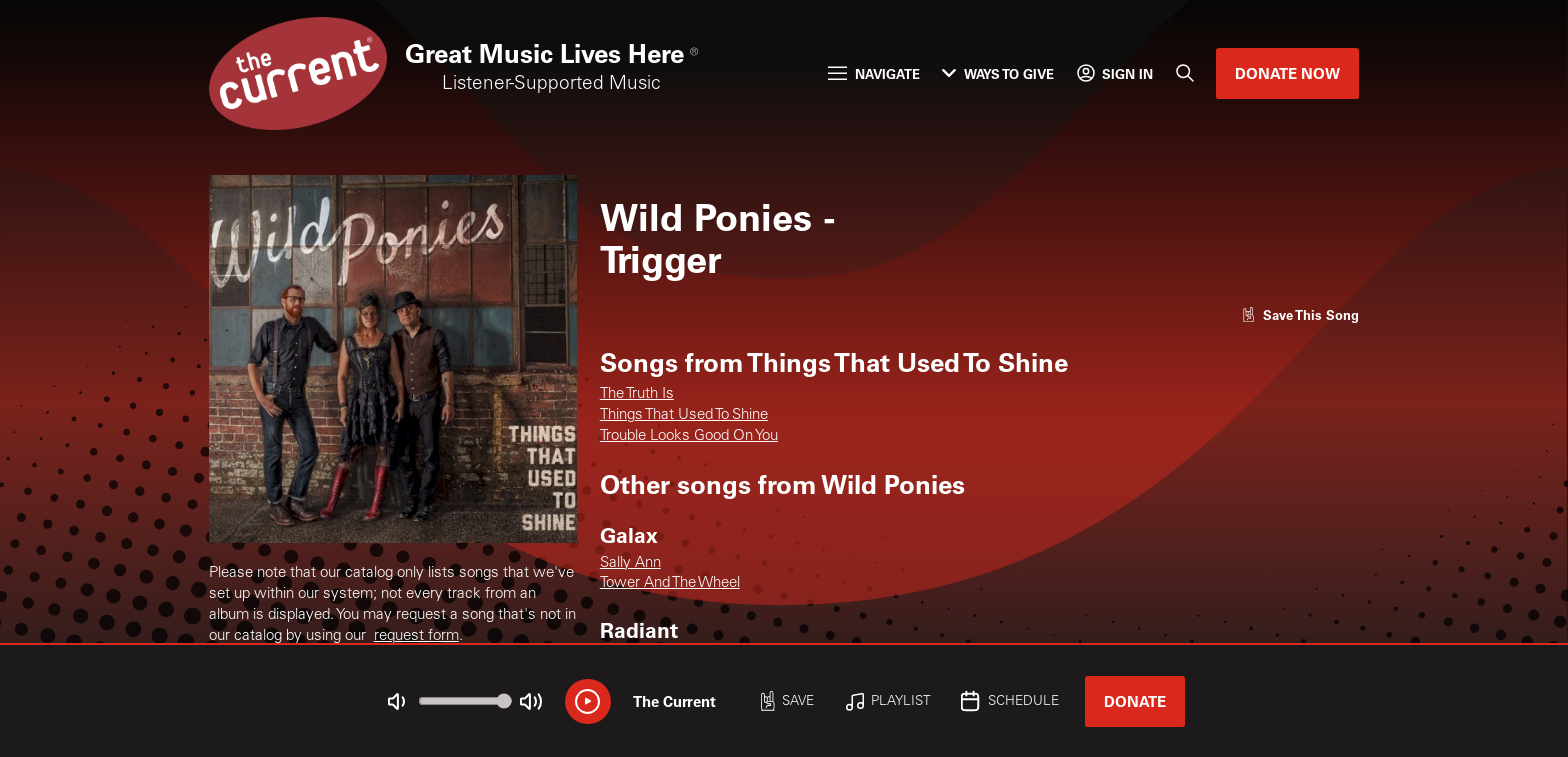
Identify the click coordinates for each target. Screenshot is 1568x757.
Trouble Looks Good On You (689, 436)
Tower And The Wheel (670, 583)
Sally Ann (630, 563)
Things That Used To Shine (684, 415)
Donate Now (1287, 73)
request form (416, 636)
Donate (1135, 701)
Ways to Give (998, 73)
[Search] (1184, 74)
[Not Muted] (397, 701)
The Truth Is (637, 394)
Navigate (874, 73)
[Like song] (1300, 314)
